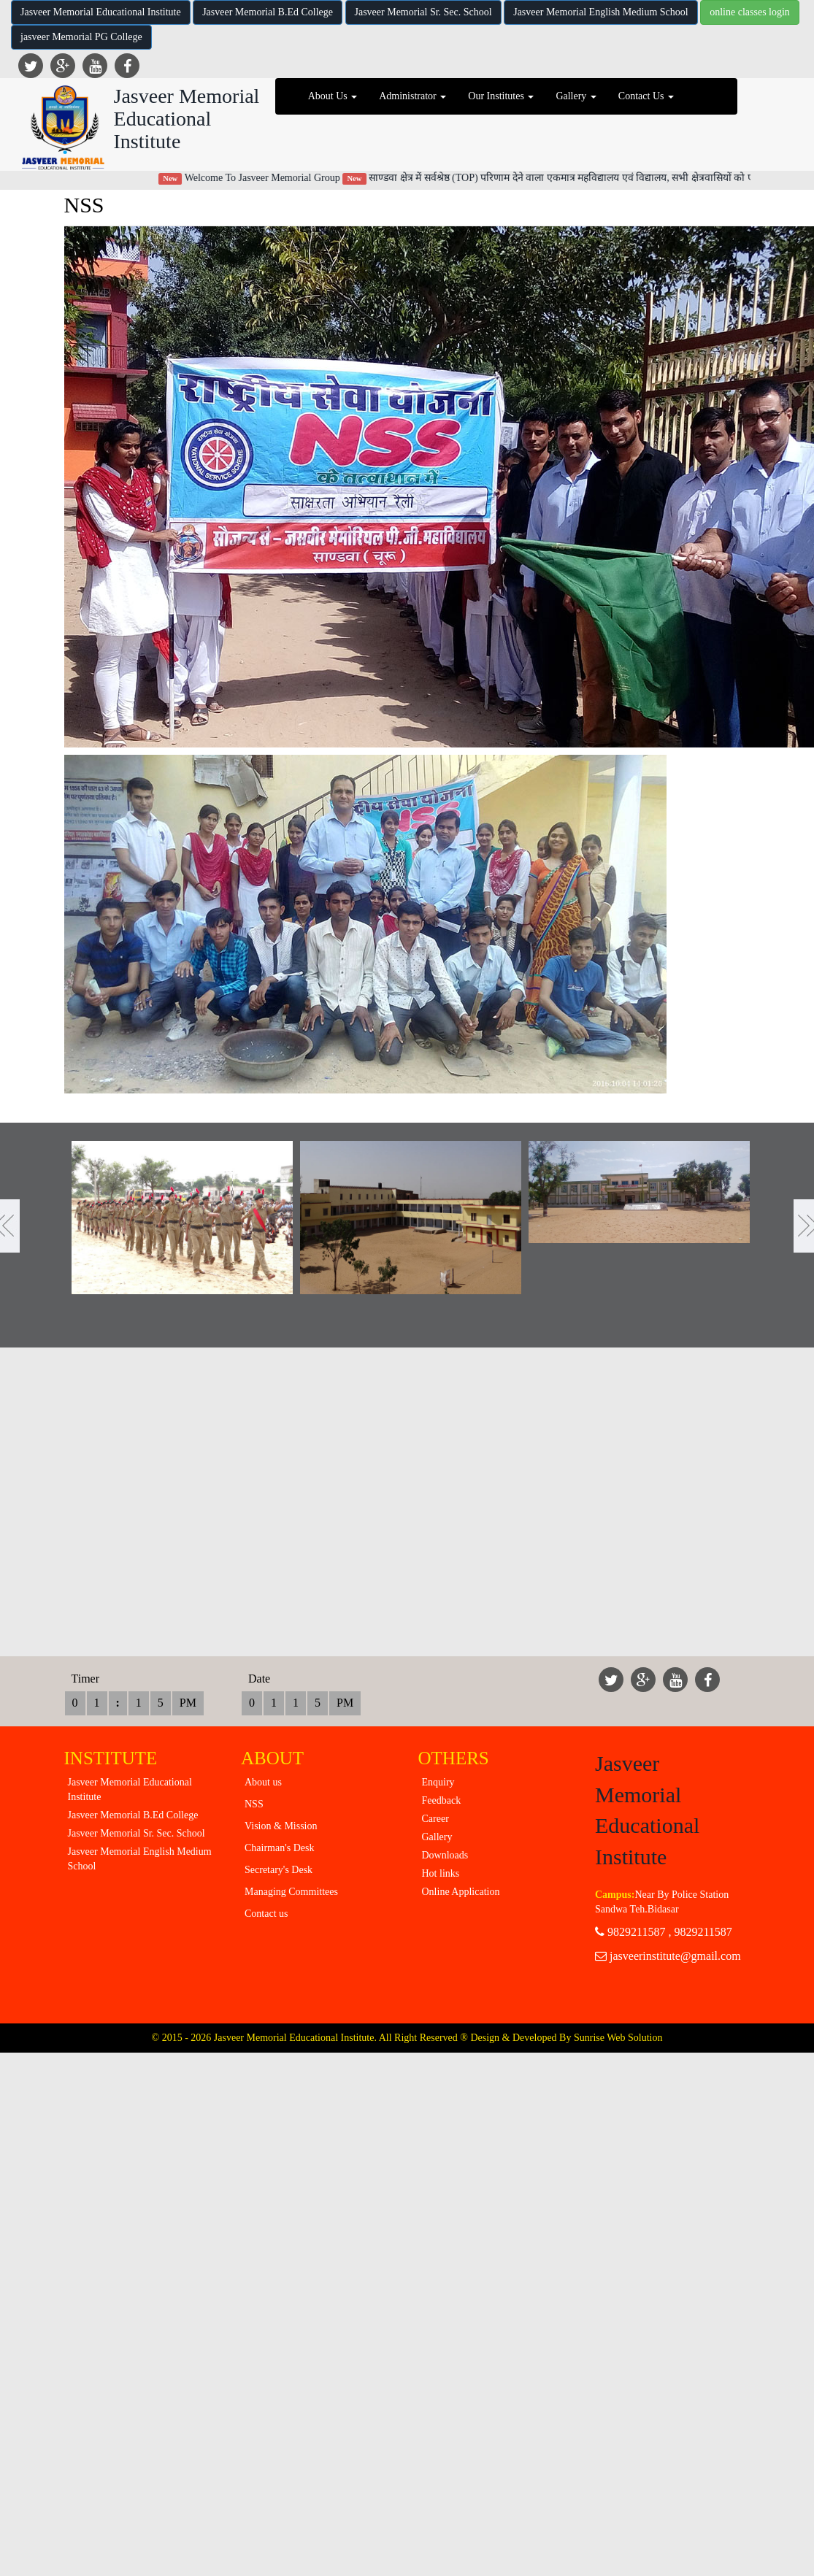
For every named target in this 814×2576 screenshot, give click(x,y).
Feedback (441, 1800)
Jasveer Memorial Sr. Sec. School (423, 12)
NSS (254, 1804)
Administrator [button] (412, 96)
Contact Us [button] (646, 96)
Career (435, 1818)
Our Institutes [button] (501, 96)
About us (263, 1782)
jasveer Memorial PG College (81, 36)
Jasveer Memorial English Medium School (600, 12)
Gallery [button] (576, 96)
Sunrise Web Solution (618, 2037)
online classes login (750, 12)
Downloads (445, 1855)
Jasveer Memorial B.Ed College (267, 12)
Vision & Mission (281, 1825)
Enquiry (438, 1782)
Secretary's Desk (278, 1869)
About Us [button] (333, 96)
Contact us (266, 1913)
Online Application (461, 1891)
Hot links (441, 1873)
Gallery (437, 1836)
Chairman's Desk (279, 1847)
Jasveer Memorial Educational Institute (100, 12)
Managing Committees (291, 1891)
